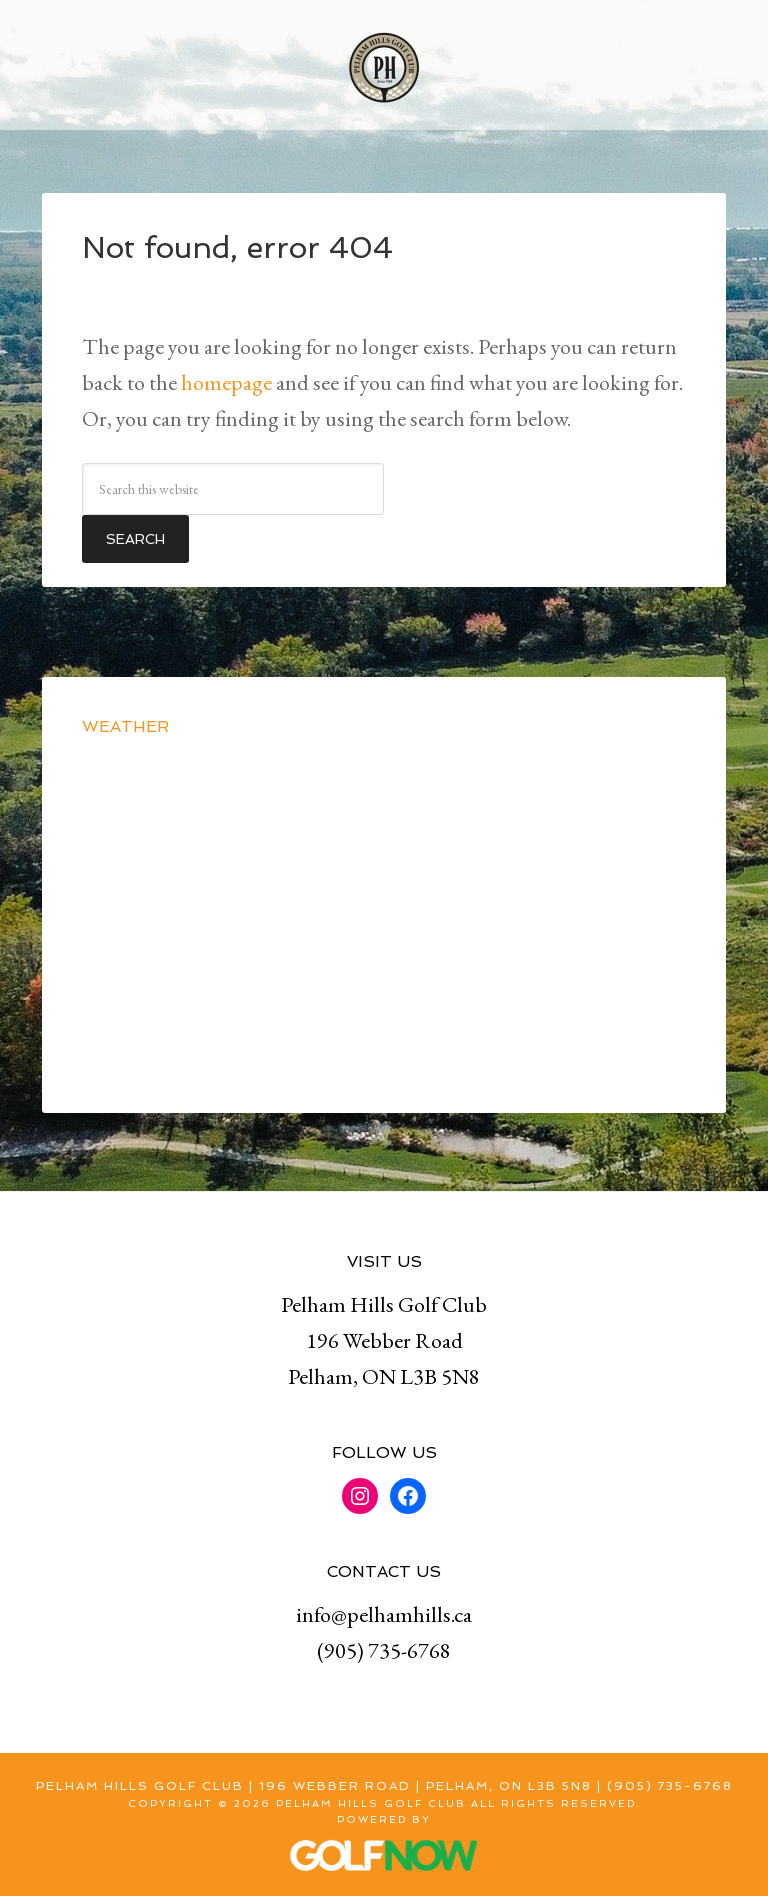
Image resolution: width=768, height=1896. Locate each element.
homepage (226, 382)
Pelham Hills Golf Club (384, 65)
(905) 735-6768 (384, 1650)
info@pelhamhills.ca (384, 1614)
